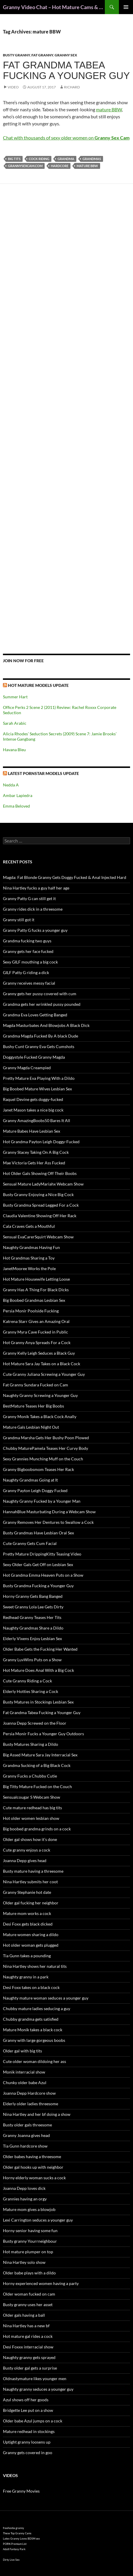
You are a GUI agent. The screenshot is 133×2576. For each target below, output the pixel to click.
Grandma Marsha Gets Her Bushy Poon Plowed (46, 1437)
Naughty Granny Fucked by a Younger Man (41, 1501)
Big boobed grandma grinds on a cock (37, 1828)
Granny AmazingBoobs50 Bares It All (36, 1120)
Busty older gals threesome (27, 2124)
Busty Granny (16, 55)
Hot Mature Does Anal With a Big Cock (38, 1670)
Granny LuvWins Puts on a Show (32, 1659)
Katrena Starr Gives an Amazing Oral (36, 1321)
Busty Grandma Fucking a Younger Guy (38, 1585)
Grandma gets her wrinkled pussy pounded (41, 1004)
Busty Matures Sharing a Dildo (30, 1744)
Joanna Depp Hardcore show (29, 2093)
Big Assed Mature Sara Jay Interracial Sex (40, 1754)
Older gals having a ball (24, 2315)
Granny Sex (66, 55)
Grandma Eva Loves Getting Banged (35, 1014)
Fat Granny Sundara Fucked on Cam (35, 1384)
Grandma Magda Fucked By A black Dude (40, 1035)
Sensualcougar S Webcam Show (31, 1797)
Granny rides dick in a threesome (33, 909)
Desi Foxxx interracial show (28, 2346)
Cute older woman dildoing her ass (34, 2061)
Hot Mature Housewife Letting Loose (36, 1279)
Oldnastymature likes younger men (34, 2378)
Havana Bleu (14, 749)
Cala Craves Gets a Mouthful (29, 1226)
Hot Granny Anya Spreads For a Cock (36, 1342)
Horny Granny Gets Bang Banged (33, 1596)
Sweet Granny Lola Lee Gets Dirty (33, 1606)
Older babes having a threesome (32, 2156)
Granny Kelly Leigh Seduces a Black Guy (39, 1353)
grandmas (92, 159)
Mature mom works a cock (27, 1913)
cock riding (39, 159)
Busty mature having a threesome (33, 1871)
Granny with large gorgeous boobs (34, 2040)
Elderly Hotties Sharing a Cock (30, 1691)
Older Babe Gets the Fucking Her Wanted (40, 1649)
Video (13, 87)
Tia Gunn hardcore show (25, 2145)
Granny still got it (18, 919)
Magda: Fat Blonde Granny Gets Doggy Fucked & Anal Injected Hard (64, 877)
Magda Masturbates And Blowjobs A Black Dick (46, 1025)
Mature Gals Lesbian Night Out (31, 1427)
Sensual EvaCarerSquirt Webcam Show (38, 1236)
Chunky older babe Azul (24, 2082)
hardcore (59, 166)
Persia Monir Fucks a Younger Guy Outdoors (43, 1733)
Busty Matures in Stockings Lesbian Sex (38, 1701)
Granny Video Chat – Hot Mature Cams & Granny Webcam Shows (54, 7)
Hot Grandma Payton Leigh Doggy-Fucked (41, 1141)
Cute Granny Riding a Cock (27, 1680)
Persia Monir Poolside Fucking (31, 1310)
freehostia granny (13, 2528)
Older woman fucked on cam (29, 2293)
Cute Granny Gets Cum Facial (30, 1543)
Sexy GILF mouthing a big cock (30, 961)
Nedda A (11, 784)
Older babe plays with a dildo (29, 2272)
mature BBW (109, 109)
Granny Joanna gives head (26, 2135)
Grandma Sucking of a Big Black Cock (36, 1765)
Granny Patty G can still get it (29, 898)
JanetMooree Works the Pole (29, 1268)
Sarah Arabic (14, 723)
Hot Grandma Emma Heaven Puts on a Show (43, 1575)
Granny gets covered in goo (27, 2452)
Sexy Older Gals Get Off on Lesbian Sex (38, 1564)
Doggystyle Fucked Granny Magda (34, 1057)
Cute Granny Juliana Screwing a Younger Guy (44, 1374)
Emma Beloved (16, 805)
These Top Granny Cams (17, 2533)
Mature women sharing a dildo (30, 1934)
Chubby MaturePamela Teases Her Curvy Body (45, 1448)
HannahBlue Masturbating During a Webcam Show (49, 1511)
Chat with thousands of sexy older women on (66, 137)
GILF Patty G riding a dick (26, 972)
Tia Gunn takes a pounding (27, 1955)
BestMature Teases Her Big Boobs (33, 1405)
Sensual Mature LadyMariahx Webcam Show (43, 1183)
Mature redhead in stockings (29, 2431)
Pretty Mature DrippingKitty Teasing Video (42, 1553)
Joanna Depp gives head (24, 1860)
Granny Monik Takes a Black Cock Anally (39, 1416)
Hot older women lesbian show (31, 1818)
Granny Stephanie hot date (27, 1892)
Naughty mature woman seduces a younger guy (45, 1997)
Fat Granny (42, 55)
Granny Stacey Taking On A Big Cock (36, 1152)
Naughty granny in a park (25, 1976)
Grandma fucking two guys (27, 940)
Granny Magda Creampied (27, 1067)
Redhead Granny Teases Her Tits (32, 1617)
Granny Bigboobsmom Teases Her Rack (38, 1469)
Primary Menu (126, 7)
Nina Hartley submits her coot (30, 1881)
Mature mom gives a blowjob (29, 2209)
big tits (14, 159)
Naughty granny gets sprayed (29, 2357)
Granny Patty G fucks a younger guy (35, 930)
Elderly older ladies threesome (30, 2103)
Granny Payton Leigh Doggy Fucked (35, 1490)
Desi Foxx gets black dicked (28, 1923)
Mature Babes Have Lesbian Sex (31, 1131)
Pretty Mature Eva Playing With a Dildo (39, 1078)
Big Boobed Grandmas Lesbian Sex (34, 1300)
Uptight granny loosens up (26, 2441)
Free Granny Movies (21, 2490)
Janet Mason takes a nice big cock (33, 1109)
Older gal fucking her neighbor (30, 1902)
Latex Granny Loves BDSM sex (21, 2538)
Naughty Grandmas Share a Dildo (33, 1627)
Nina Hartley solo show (24, 2262)
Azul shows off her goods (25, 2399)
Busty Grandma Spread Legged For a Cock (41, 1205)
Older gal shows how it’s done (30, 1839)
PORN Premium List (14, 2543)
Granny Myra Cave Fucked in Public (35, 1331)
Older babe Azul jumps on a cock (32, 2420)
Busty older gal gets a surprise (30, 2367)
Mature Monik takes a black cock (32, 2029)
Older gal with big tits (22, 2050)
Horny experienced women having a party (41, 2283)
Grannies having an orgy (25, 2198)
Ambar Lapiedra (17, 795)
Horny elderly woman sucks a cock (34, 2177)
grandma (66, 159)
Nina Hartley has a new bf (26, 2325)
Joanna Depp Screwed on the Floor (34, 1723)
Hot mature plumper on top (28, 2251)
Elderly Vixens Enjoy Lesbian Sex (32, 1638)
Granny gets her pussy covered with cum (39, 993)
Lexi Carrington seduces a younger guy (38, 2219)
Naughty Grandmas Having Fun (31, 1247)
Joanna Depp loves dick (24, 2188)
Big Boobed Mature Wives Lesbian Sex (37, 1088)
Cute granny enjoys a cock (26, 1849)
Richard (72, 87)
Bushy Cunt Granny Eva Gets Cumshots (38, 1046)
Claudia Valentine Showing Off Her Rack (39, 1215)
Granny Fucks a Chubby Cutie (30, 1775)
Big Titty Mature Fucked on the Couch (37, 1786)
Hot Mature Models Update (38, 685)
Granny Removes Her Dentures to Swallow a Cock (48, 1522)
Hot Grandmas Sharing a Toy (29, 1257)
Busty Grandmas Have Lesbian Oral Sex (38, 1532)
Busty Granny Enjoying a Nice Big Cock (38, 1194)
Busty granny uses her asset (28, 2304)
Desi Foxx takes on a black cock (31, 1987)
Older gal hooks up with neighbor (33, 2167)
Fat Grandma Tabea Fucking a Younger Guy (66, 70)
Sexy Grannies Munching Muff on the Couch (43, 1458)
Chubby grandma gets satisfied (30, 2019)
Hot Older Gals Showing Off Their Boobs (40, 1173)
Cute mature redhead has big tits (32, 1807)
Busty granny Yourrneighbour (30, 2241)
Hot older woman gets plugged (30, 1945)
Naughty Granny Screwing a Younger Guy (40, 1395)
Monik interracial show (24, 2071)
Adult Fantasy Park (14, 2549)
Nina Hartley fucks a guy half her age (36, 887)
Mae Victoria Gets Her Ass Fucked (34, 1162)
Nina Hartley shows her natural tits (35, 1966)
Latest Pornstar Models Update (43, 773)
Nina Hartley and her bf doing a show (36, 2114)
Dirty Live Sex (11, 2559)
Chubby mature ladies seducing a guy (36, 2008)
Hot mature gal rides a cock (28, 2336)
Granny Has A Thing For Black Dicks (36, 1289)
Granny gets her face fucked (28, 951)
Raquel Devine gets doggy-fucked (33, 1099)
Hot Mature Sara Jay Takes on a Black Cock (41, 1363)
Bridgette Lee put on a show (28, 2410)
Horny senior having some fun (30, 2230)
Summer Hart (15, 696)
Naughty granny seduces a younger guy (38, 2389)
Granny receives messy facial (29, 983)
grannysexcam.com (25, 166)
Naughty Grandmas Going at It (30, 1479)
